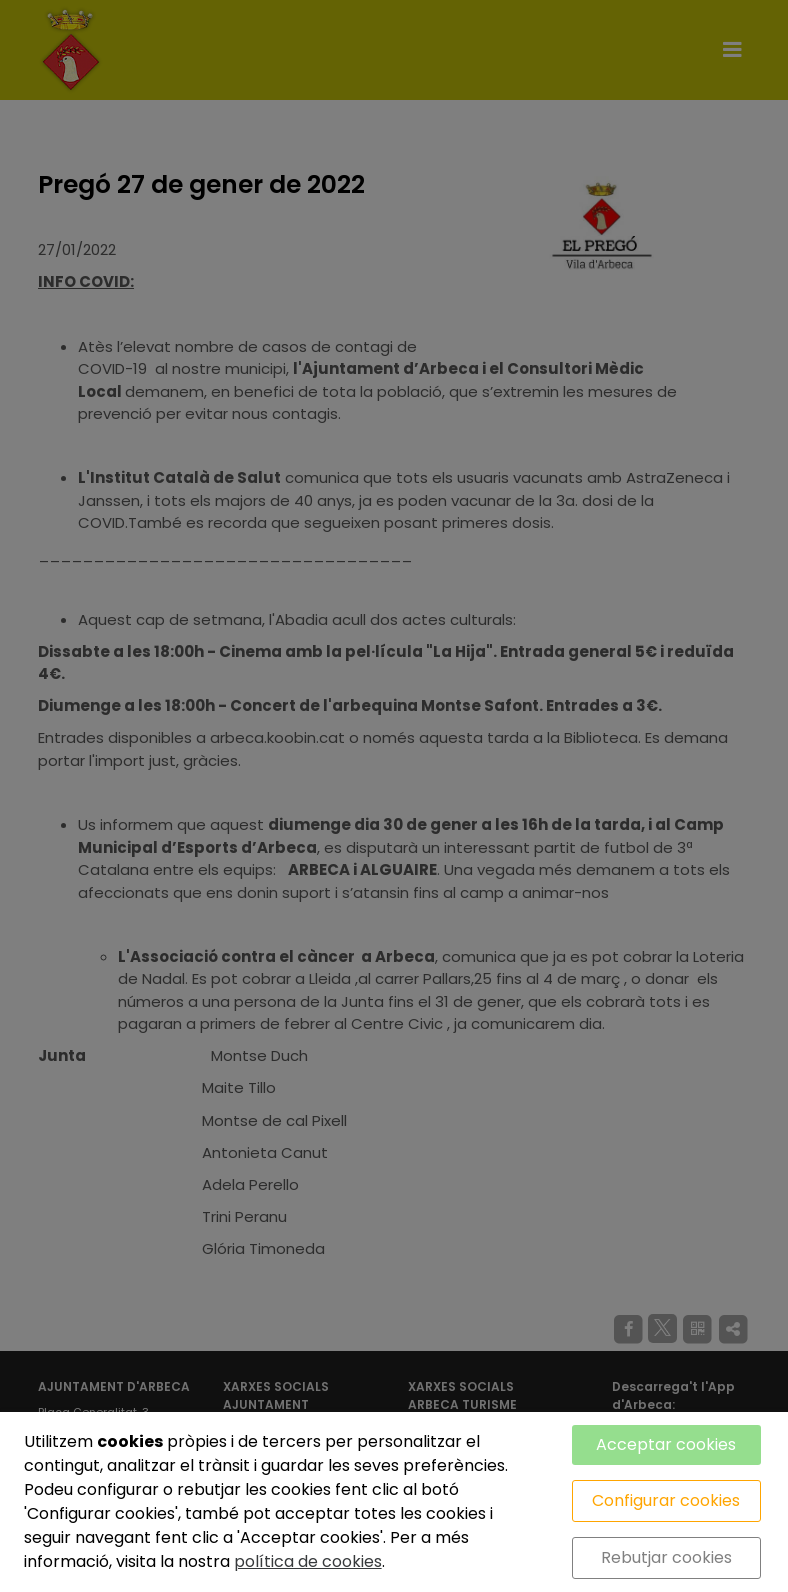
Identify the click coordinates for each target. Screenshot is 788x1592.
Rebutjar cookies (666, 1557)
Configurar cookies (666, 1500)
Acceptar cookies (666, 1444)
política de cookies (308, 1561)
